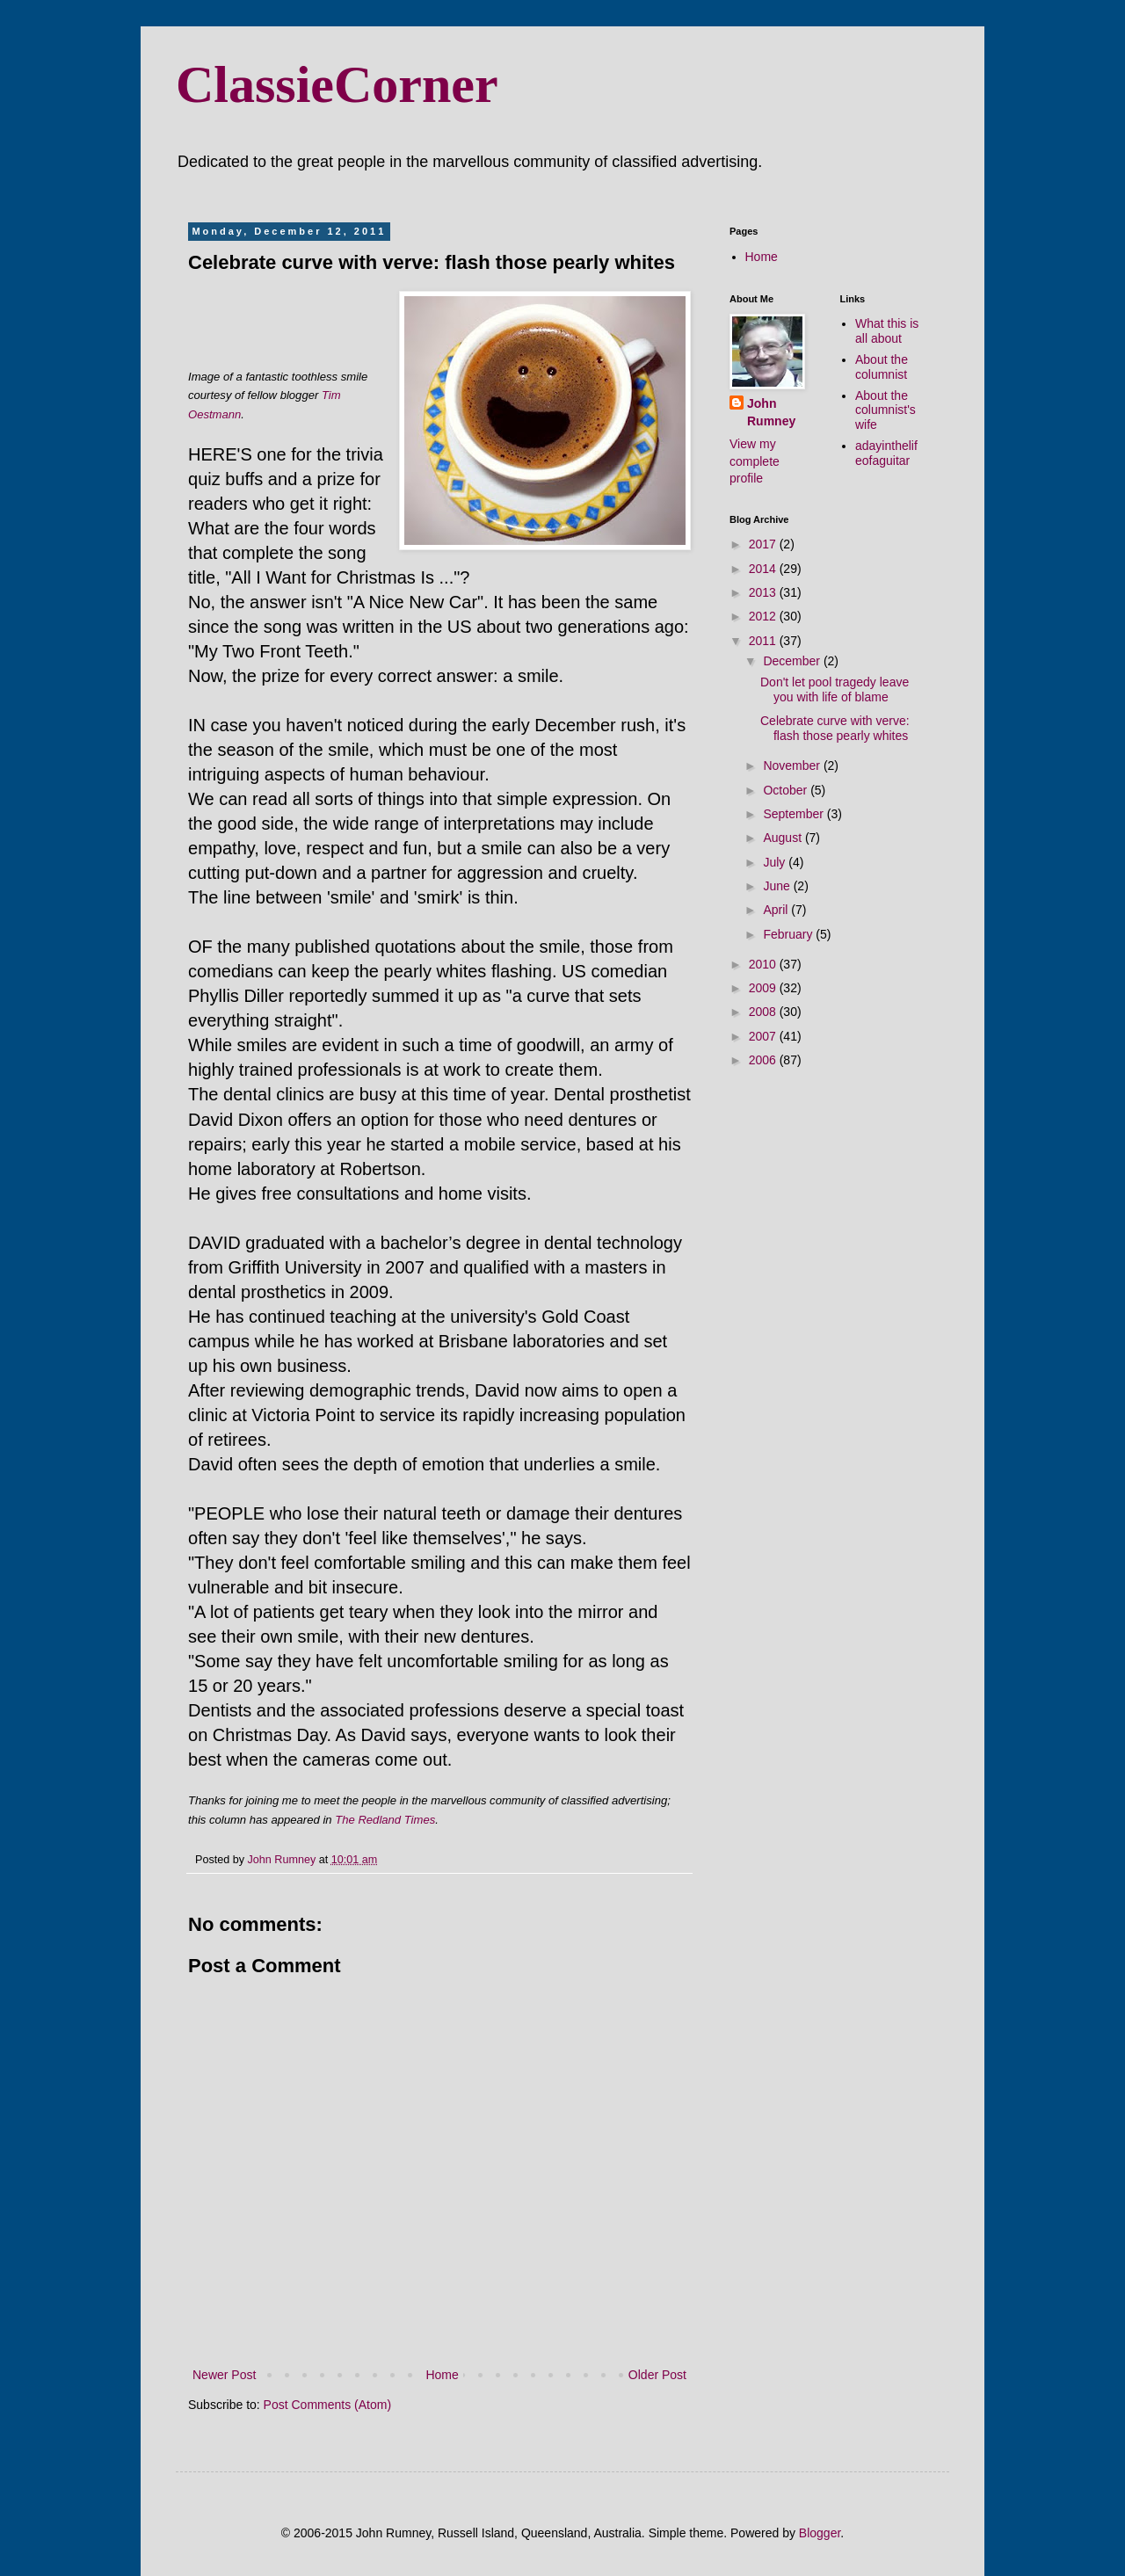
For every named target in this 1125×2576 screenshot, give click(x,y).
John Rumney (771, 412)
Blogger (819, 2533)
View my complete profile (754, 461)
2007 (764, 1036)
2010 (764, 964)
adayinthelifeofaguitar (886, 453)
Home (441, 2375)
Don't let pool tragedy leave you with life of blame (834, 689)
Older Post (657, 2375)
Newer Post (224, 2375)
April (777, 910)
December (793, 661)
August (783, 838)
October (786, 790)
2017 (764, 544)
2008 (764, 1012)
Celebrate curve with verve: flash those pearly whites (835, 728)
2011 (764, 641)
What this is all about (886, 330)
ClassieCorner (337, 84)
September (794, 814)
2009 (764, 988)
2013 (764, 592)
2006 (764, 1060)
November (793, 765)
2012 (764, 616)
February (789, 934)
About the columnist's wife (885, 410)
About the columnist (881, 366)
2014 (764, 569)
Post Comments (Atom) (327, 2405)
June (778, 886)
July (775, 862)
